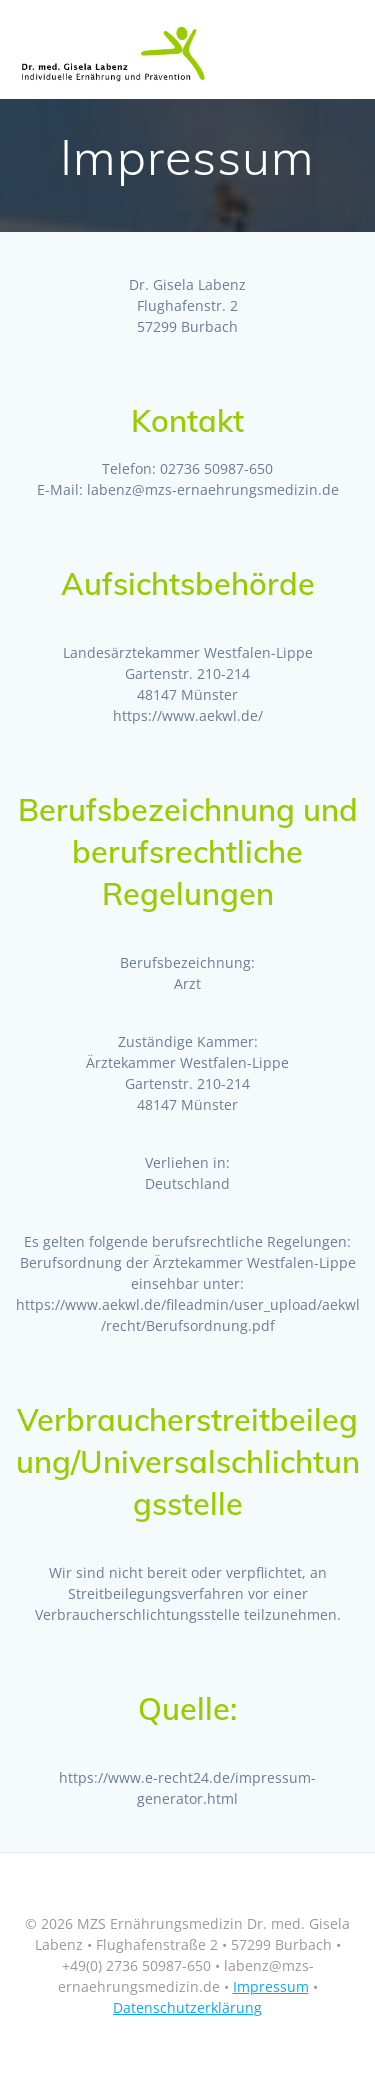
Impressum (271, 1986)
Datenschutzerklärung (187, 2007)
